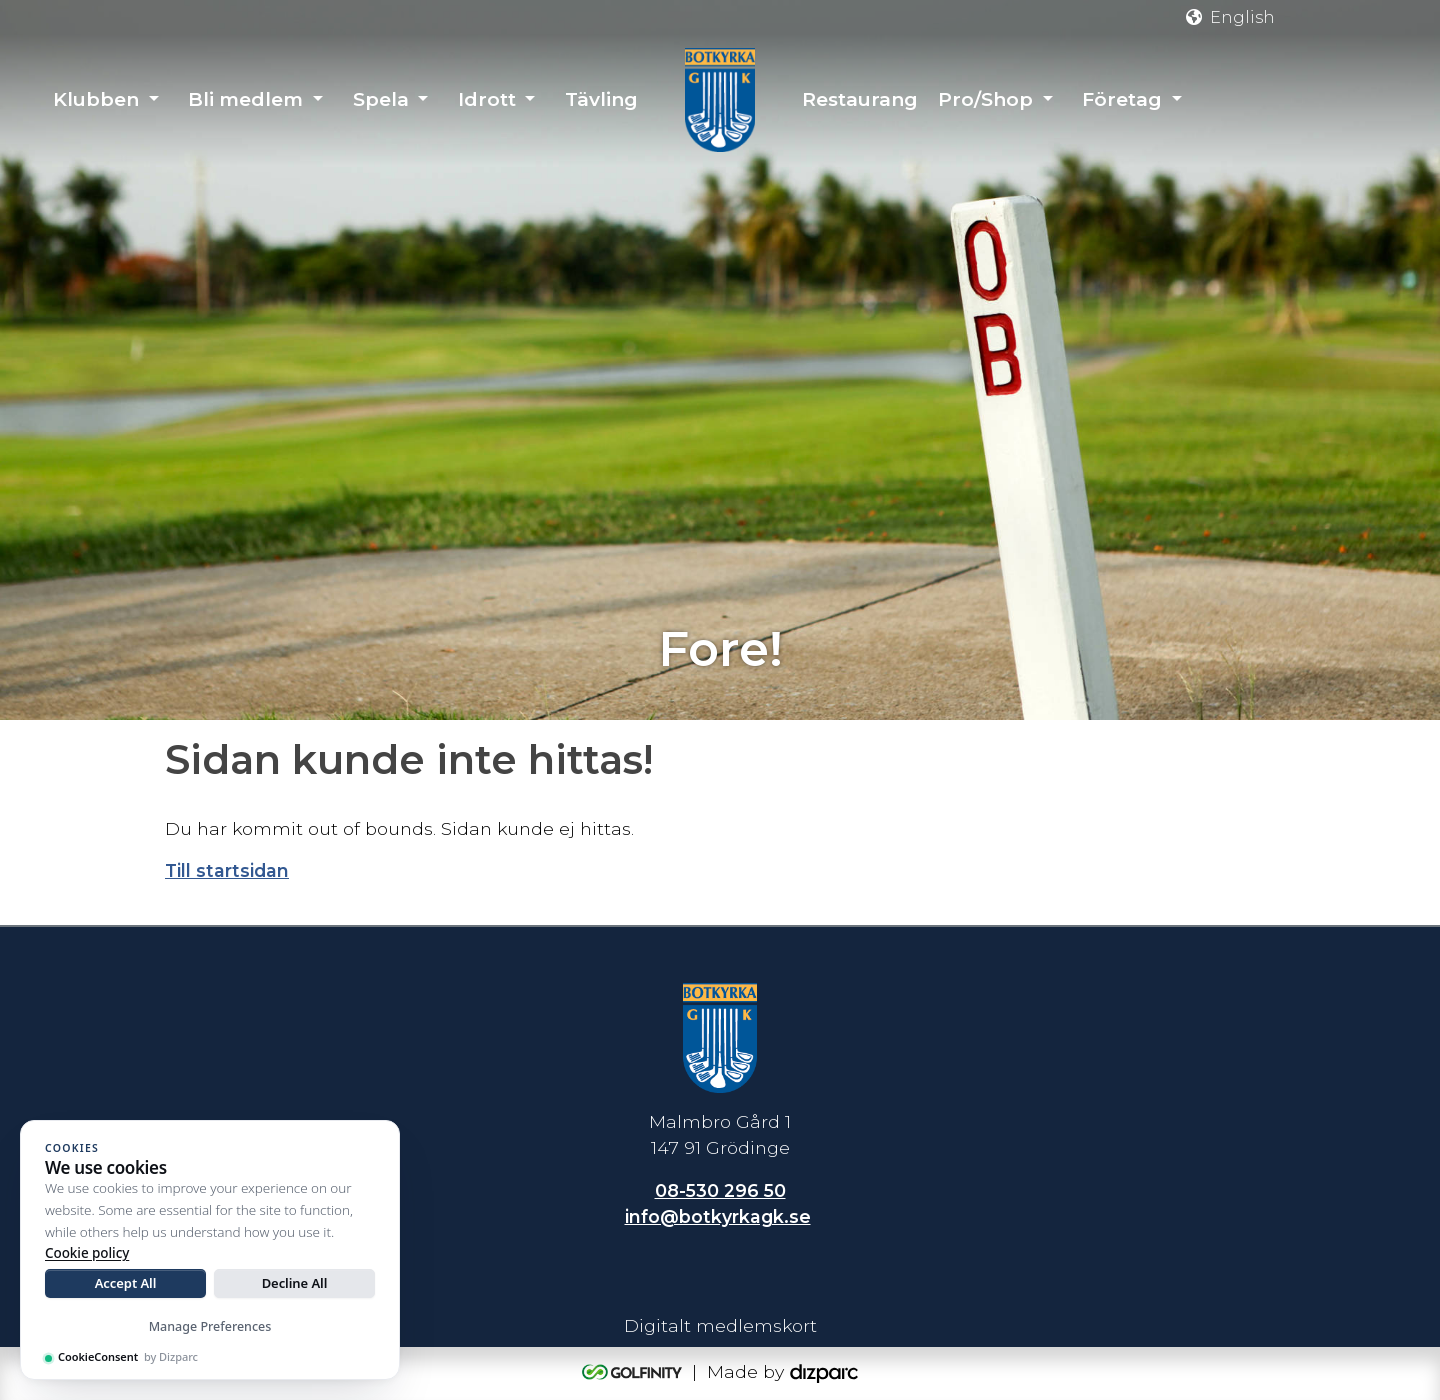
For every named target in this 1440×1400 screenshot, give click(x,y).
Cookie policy (87, 1253)
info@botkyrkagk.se (718, 1216)
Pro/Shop (985, 99)
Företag (1122, 99)
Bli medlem (245, 99)
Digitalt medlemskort (720, 1325)
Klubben (96, 99)
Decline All (295, 1283)
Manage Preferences (210, 1326)
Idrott (487, 99)
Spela (381, 99)
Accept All (126, 1283)
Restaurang (860, 99)
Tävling (601, 99)
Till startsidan (227, 870)
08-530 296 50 (720, 1190)
